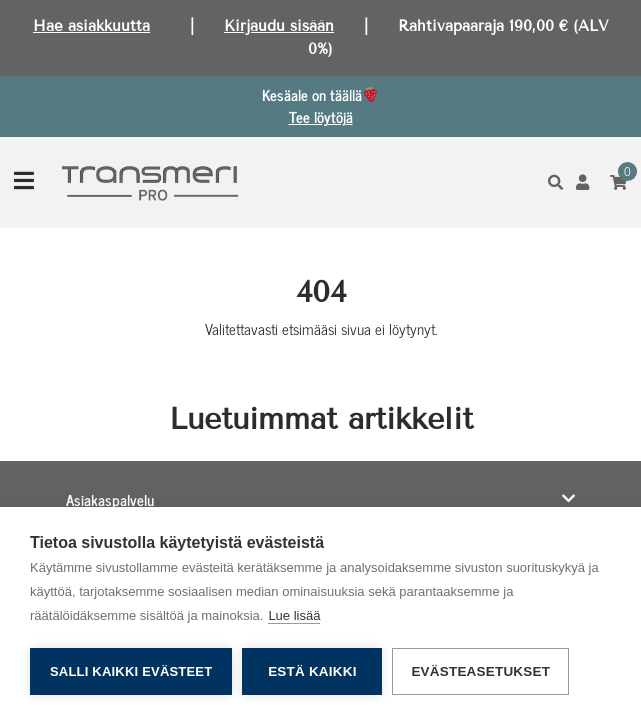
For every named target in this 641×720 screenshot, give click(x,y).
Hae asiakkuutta (91, 26)
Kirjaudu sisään (279, 26)
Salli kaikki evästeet (131, 671)
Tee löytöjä (321, 116)
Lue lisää (294, 615)
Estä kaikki (312, 671)
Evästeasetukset (480, 671)
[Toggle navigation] (24, 182)
